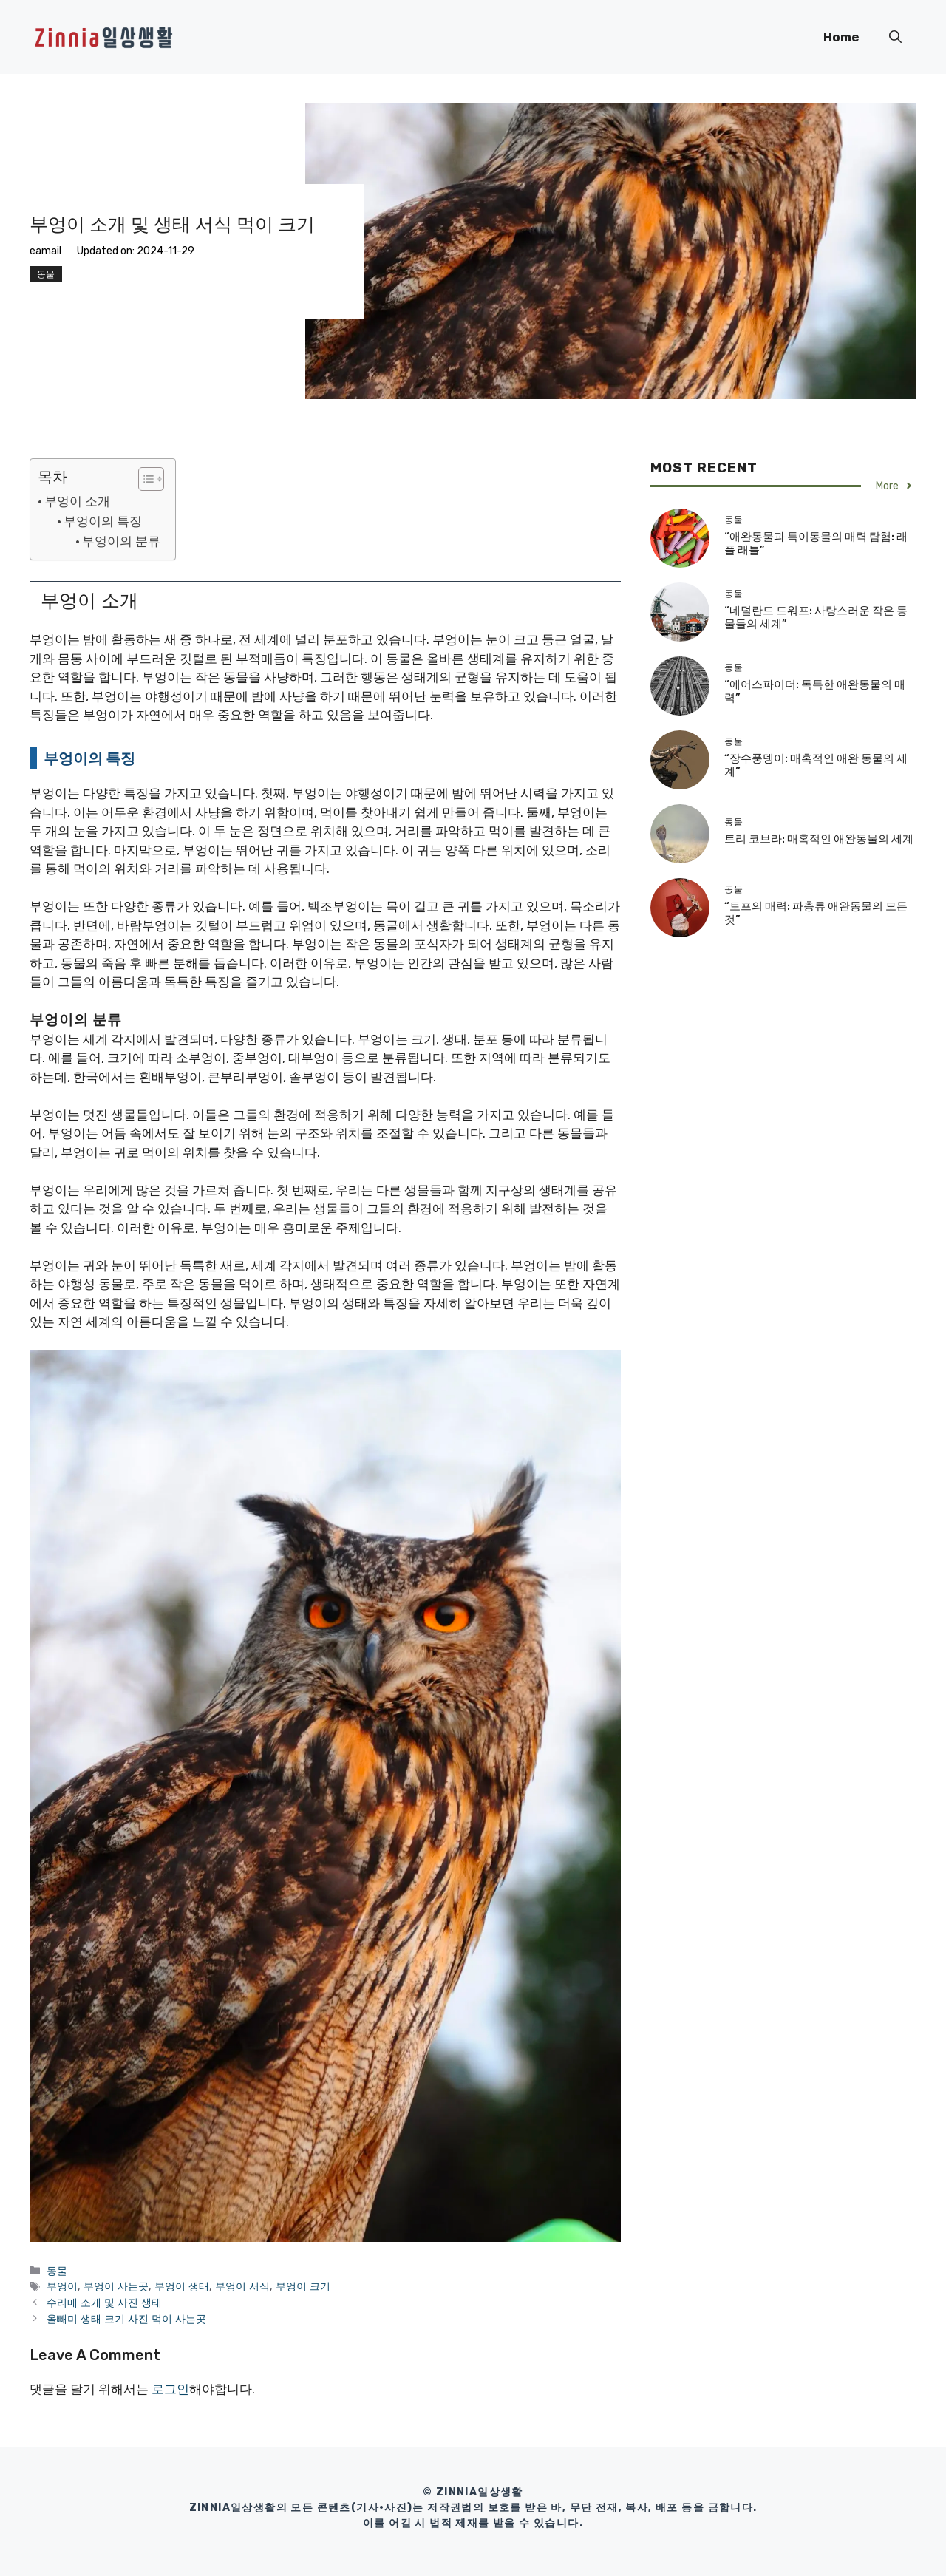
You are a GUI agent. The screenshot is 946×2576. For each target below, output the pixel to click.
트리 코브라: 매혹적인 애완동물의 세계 (818, 839)
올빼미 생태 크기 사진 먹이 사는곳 (126, 2318)
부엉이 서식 (242, 2286)
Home (841, 37)
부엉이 (62, 2286)
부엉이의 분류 (121, 541)
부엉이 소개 (77, 501)
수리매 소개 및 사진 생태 (104, 2302)
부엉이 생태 (181, 2286)
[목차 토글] (143, 479)
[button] (895, 37)
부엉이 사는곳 (116, 2286)
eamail (45, 251)
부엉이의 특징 (103, 521)
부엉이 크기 (303, 2286)
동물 (46, 274)
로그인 (170, 2389)
